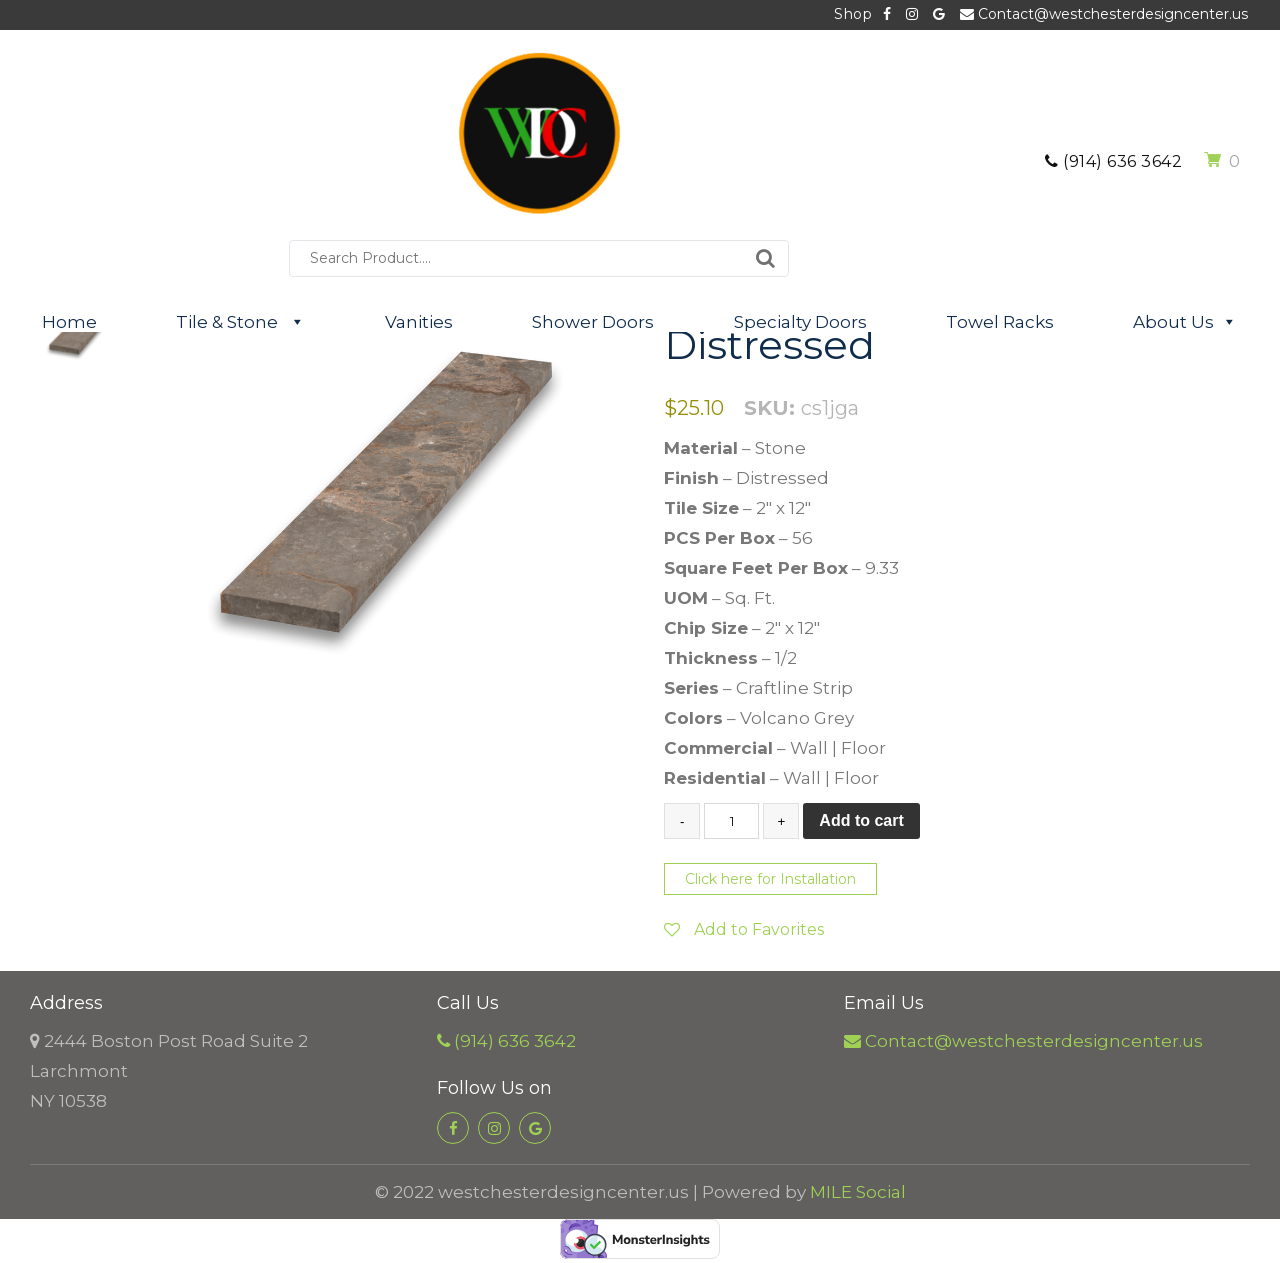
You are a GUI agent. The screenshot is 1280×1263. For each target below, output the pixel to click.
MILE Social (858, 1192)
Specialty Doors (800, 322)
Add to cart (861, 820)
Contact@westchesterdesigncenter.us (1104, 14)
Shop (853, 14)
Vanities (419, 322)
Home (69, 322)
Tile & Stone (240, 322)
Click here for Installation (770, 879)
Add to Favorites (744, 929)
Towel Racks (1000, 322)
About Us (1185, 322)
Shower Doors (593, 322)
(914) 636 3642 (1113, 161)
